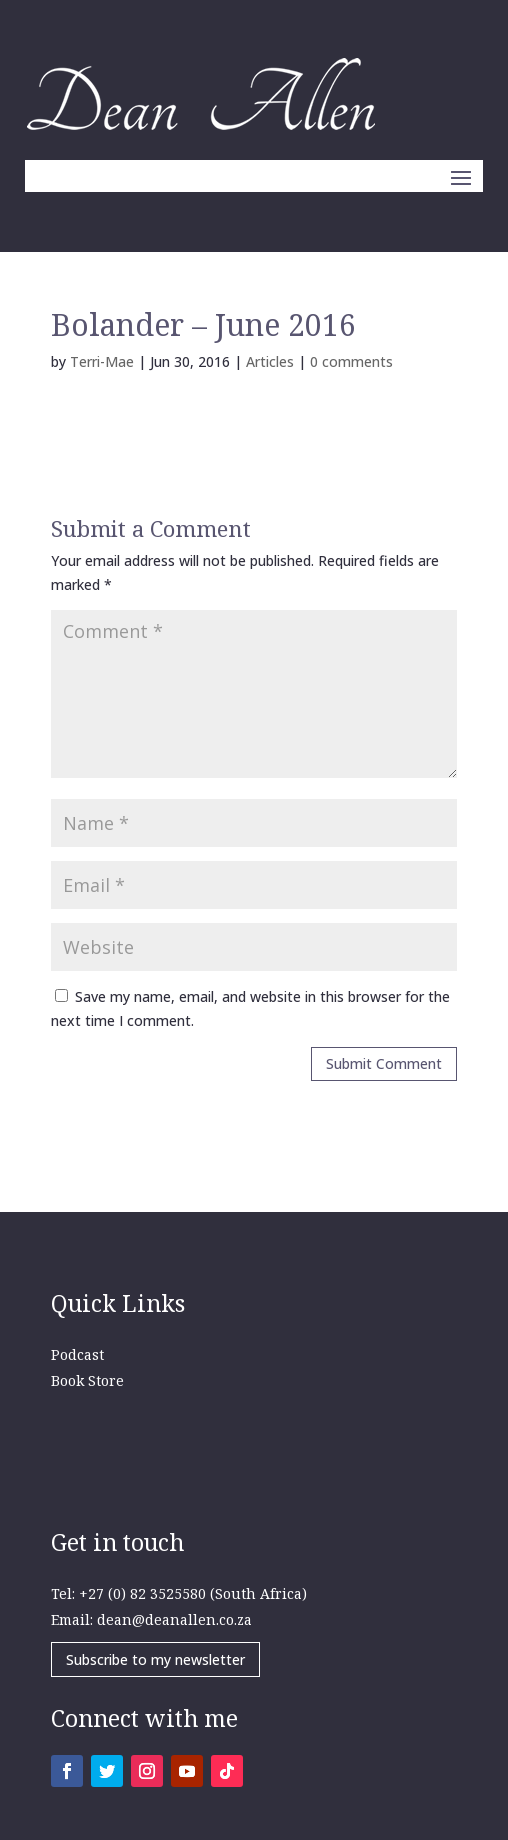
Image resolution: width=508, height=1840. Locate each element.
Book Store (87, 1380)
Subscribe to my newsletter (155, 1659)
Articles (270, 361)
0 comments (351, 361)
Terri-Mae (102, 361)
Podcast (77, 1354)
